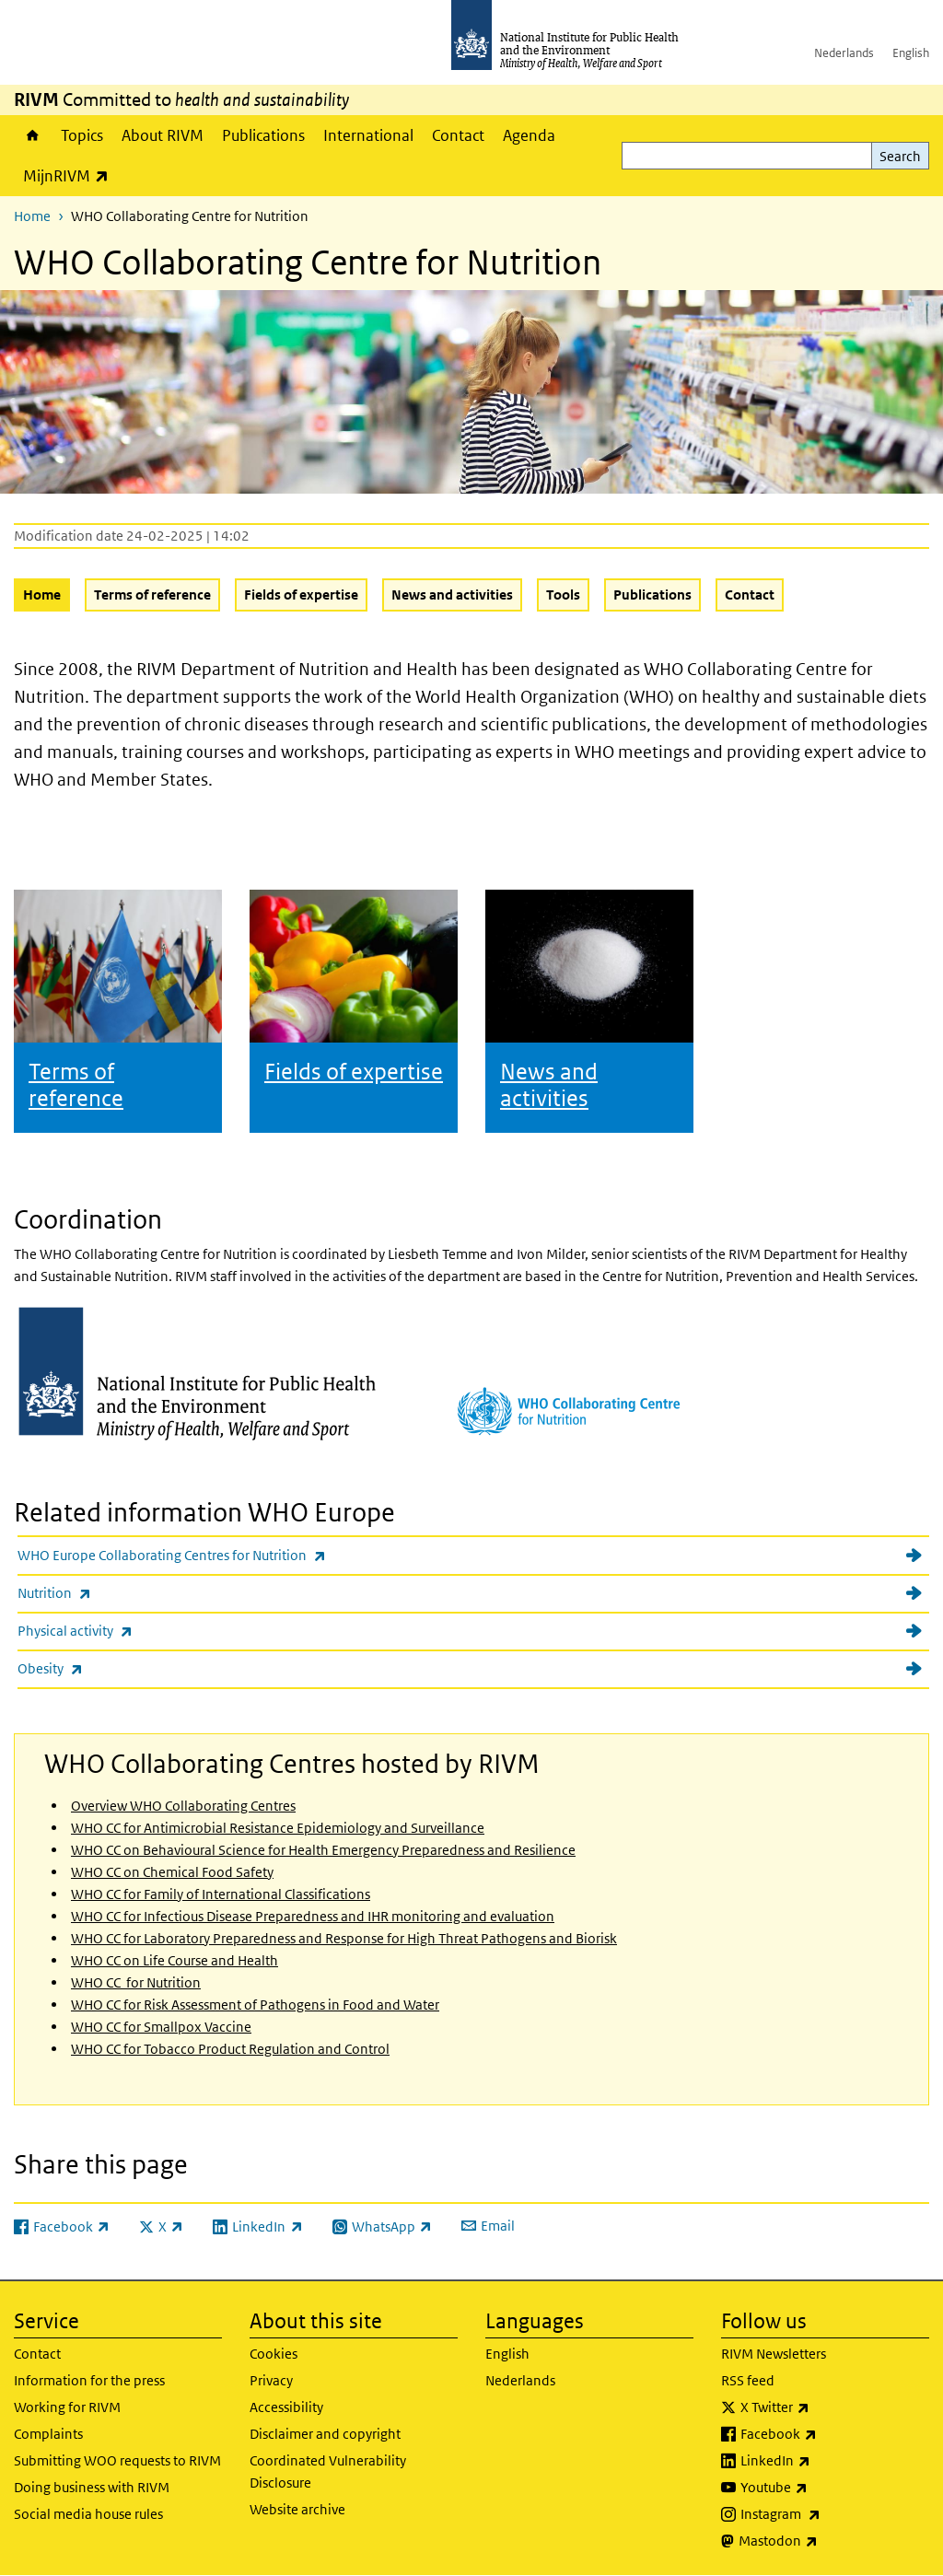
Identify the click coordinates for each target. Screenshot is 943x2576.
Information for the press (89, 2380)
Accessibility (286, 2407)
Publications (263, 135)
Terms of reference (152, 594)
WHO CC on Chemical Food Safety (172, 1872)
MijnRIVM (70, 175)
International (368, 135)
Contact (458, 135)
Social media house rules (88, 2514)
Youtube (822, 2488)
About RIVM (163, 135)
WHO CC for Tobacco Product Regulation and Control (230, 2048)
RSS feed (747, 2380)
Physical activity (123, 1630)
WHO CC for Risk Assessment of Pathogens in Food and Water (255, 2004)
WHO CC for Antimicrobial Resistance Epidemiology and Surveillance (277, 1827)
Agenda (529, 135)
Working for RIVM (67, 2407)
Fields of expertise (301, 594)
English (910, 53)
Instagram (828, 2514)
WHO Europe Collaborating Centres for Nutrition (220, 1555)
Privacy (271, 2380)
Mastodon (826, 2541)
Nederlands (844, 53)
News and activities (452, 594)
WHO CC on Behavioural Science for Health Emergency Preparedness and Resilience (323, 1850)
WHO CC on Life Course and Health (174, 1960)
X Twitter (823, 2407)
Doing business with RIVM (91, 2487)
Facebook (827, 2434)
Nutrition (102, 1592)
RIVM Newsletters (773, 2353)
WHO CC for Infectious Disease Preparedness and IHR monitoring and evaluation (312, 1916)
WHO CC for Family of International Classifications (220, 1894)
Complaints (48, 2433)
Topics (82, 135)
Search (900, 156)
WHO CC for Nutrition (136, 1982)
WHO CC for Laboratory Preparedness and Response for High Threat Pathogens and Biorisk (344, 1938)
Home (33, 135)
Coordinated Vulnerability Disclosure (328, 2471)
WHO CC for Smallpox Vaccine (161, 2026)
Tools (563, 594)
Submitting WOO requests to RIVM (117, 2460)
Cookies (273, 2353)
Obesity (98, 1668)
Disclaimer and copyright (325, 2433)
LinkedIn (823, 2461)
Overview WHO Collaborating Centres (183, 1805)
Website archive (297, 2509)
